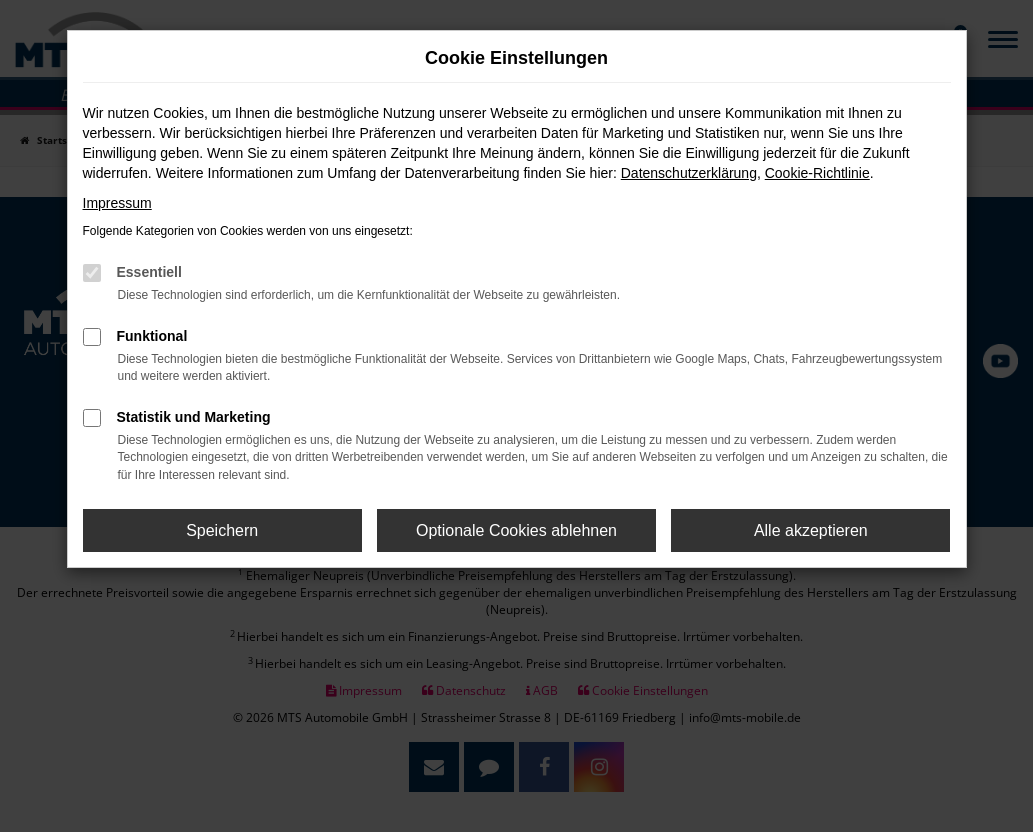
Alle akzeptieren (811, 530)
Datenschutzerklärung (689, 173)
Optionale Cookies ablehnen (516, 530)
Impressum (117, 203)
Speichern (222, 530)
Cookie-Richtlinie (817, 173)
